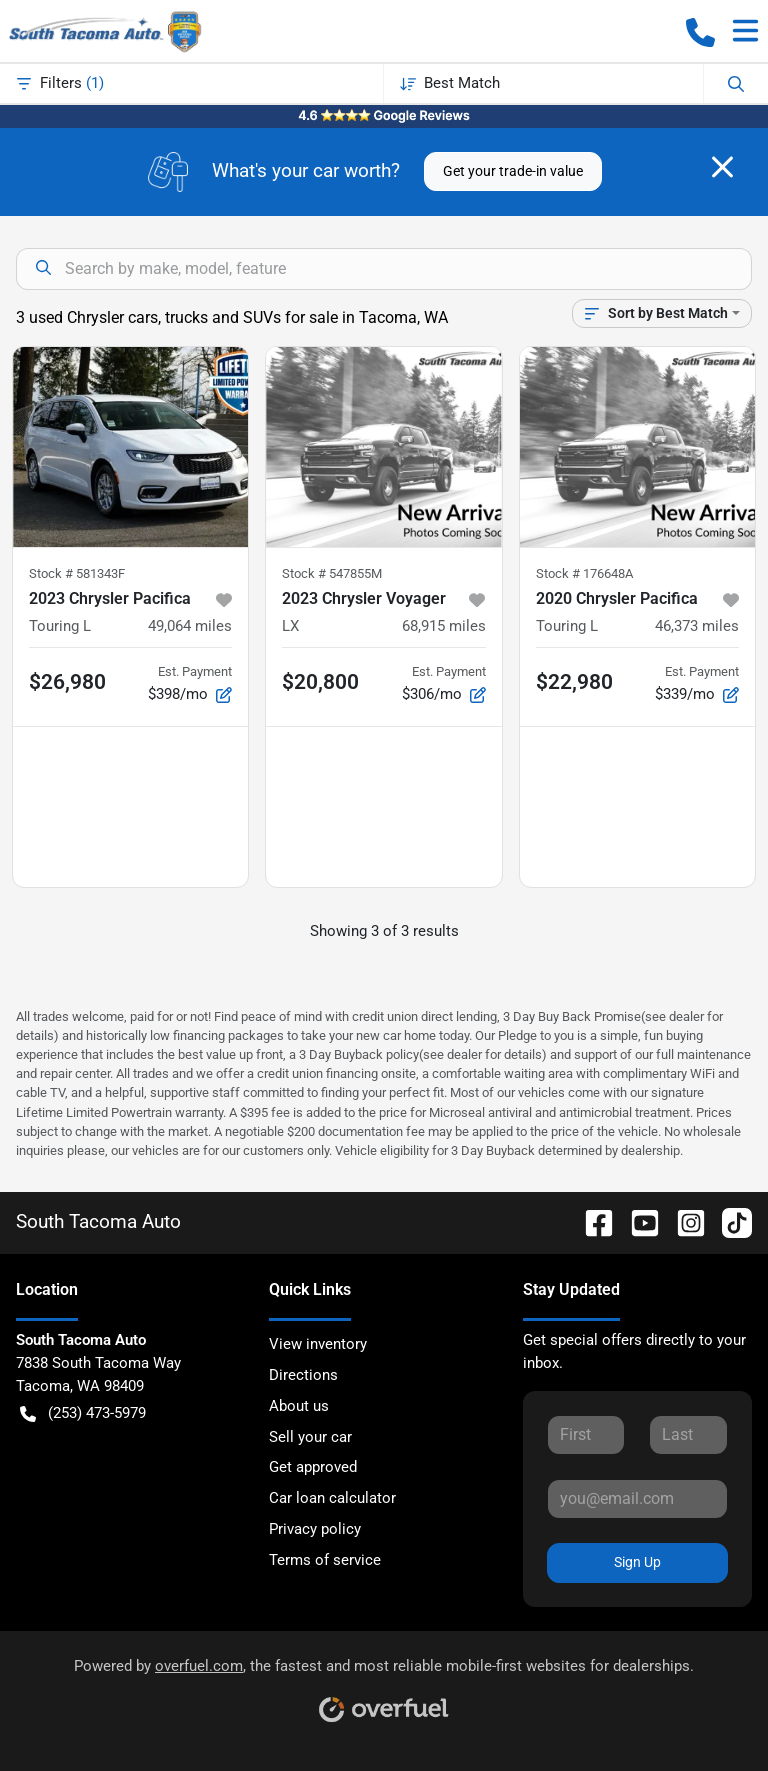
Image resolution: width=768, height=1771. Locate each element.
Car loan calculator (332, 1498)
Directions (303, 1375)
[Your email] (637, 1499)
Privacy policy (315, 1529)
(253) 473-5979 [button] (83, 1413)
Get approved (313, 1467)
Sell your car (310, 1437)
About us (299, 1406)
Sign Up (637, 1562)
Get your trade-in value (513, 171)
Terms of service (325, 1560)
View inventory (318, 1344)
